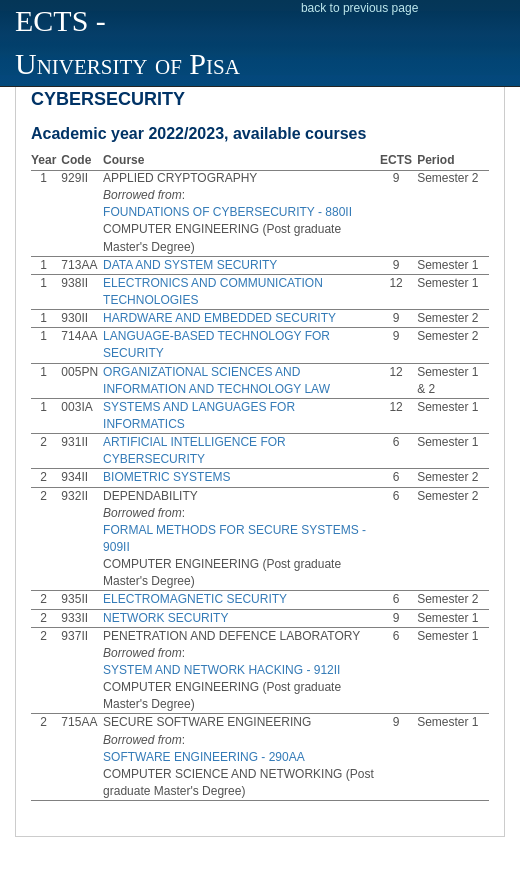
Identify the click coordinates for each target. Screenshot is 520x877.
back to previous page (359, 8)
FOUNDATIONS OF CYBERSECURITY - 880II (227, 212)
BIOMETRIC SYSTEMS (166, 477)
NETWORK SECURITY (165, 618)
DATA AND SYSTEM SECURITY (190, 265)
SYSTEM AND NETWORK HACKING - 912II (221, 670)
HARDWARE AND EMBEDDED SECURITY (219, 318)
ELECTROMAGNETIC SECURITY (195, 599)
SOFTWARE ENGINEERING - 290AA (204, 757)
